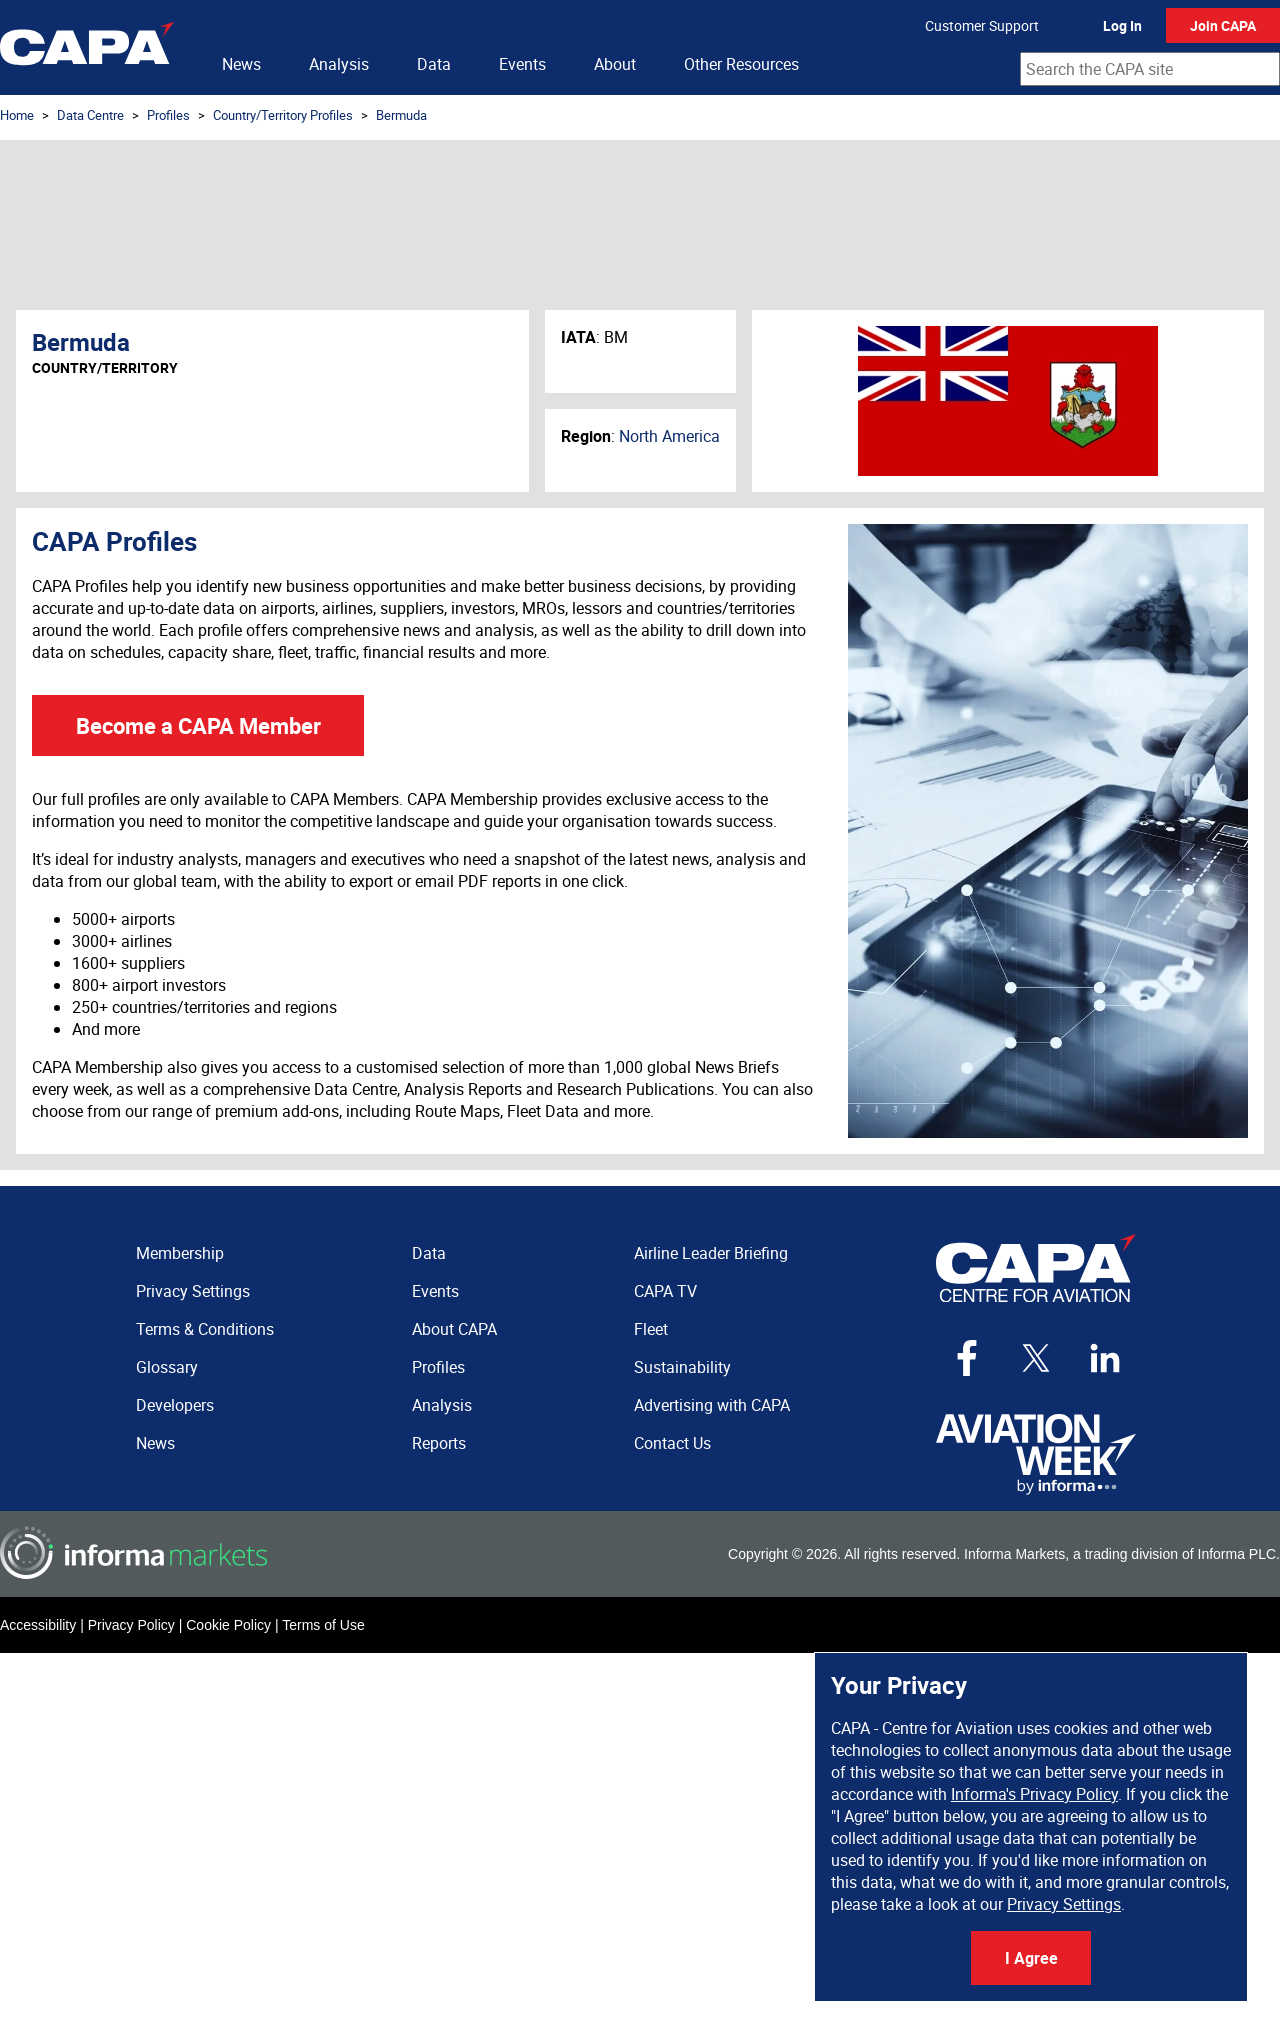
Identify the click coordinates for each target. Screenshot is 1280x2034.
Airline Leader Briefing (711, 1253)
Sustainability (682, 1367)
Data (434, 64)
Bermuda (401, 115)
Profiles (168, 115)
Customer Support (982, 25)
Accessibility (38, 1625)
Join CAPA (1223, 25)
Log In (1122, 25)
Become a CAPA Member (198, 725)
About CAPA (454, 1329)
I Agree (1031, 1958)
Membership (180, 1253)
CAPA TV (665, 1291)
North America (669, 436)
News (241, 64)
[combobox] (1150, 69)
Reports (439, 1443)
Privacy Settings (1064, 1904)
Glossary (167, 1367)
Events (522, 64)
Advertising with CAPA (712, 1405)
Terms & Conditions (205, 1329)
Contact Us (672, 1443)
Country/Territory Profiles (283, 115)
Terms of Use (323, 1625)
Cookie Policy (228, 1625)
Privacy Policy (131, 1625)
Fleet (651, 1329)
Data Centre (90, 115)
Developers (175, 1405)
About (615, 64)
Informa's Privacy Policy (1034, 1794)
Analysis (339, 64)
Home (17, 115)
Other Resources (741, 64)
